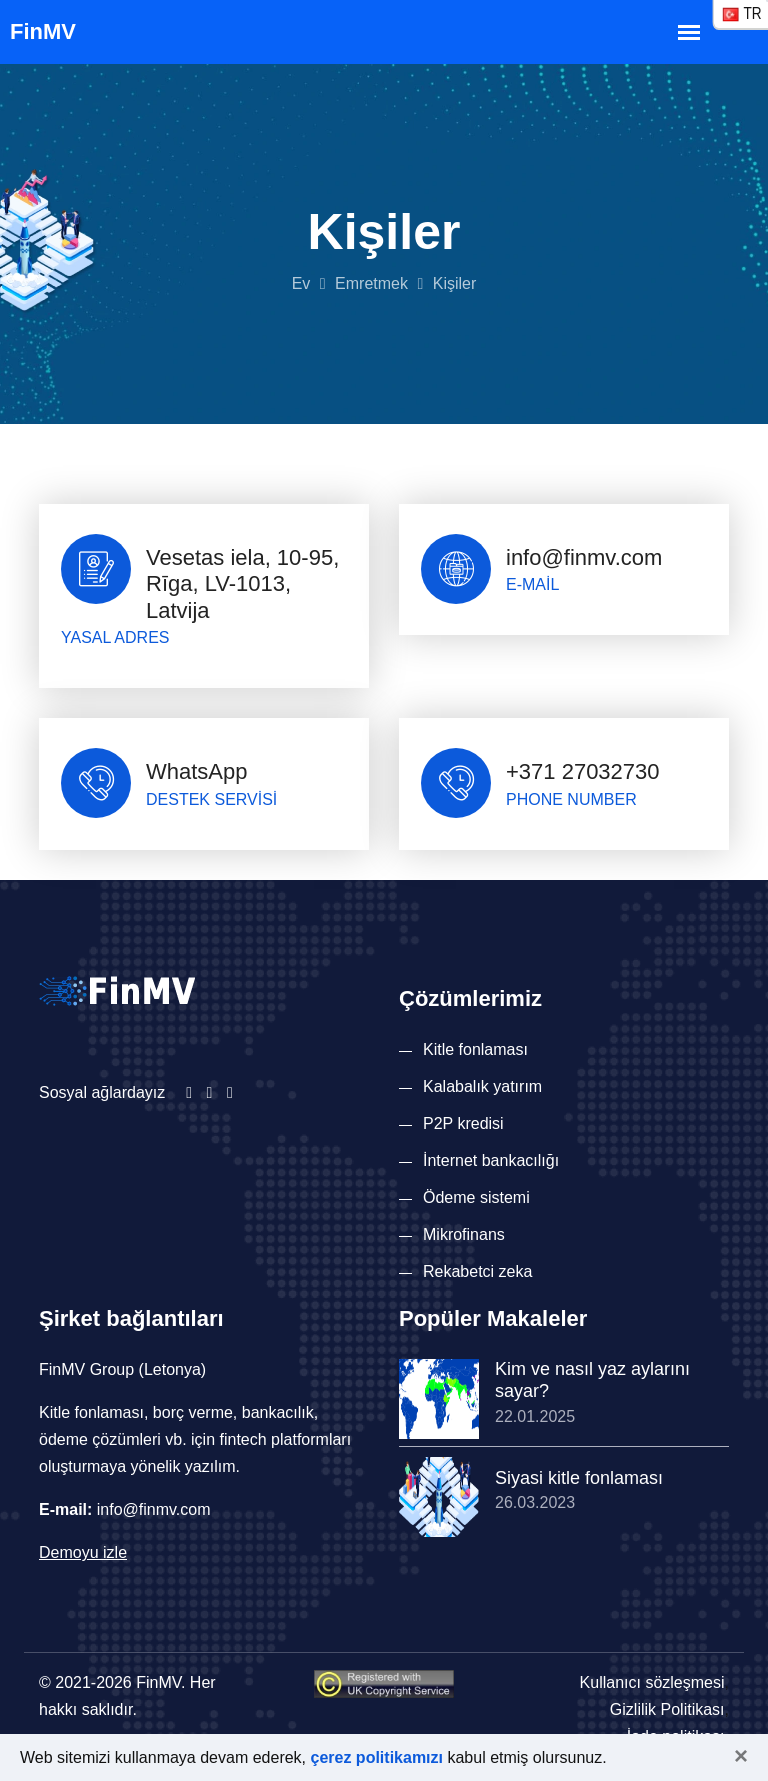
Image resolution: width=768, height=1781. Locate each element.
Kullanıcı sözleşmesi (652, 1682)
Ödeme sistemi (476, 1197)
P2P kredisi (463, 1123)
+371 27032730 (583, 771)
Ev (301, 283)
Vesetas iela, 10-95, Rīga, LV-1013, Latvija (242, 584)
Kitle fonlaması (475, 1049)
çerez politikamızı (377, 1757)
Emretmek (371, 283)
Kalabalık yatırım (482, 1086)
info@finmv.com (584, 557)
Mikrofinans (464, 1234)
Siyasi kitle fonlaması (579, 1478)
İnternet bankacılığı (491, 1160)
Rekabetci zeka (477, 1271)
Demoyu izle (83, 1552)
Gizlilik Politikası (667, 1709)
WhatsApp (197, 771)
